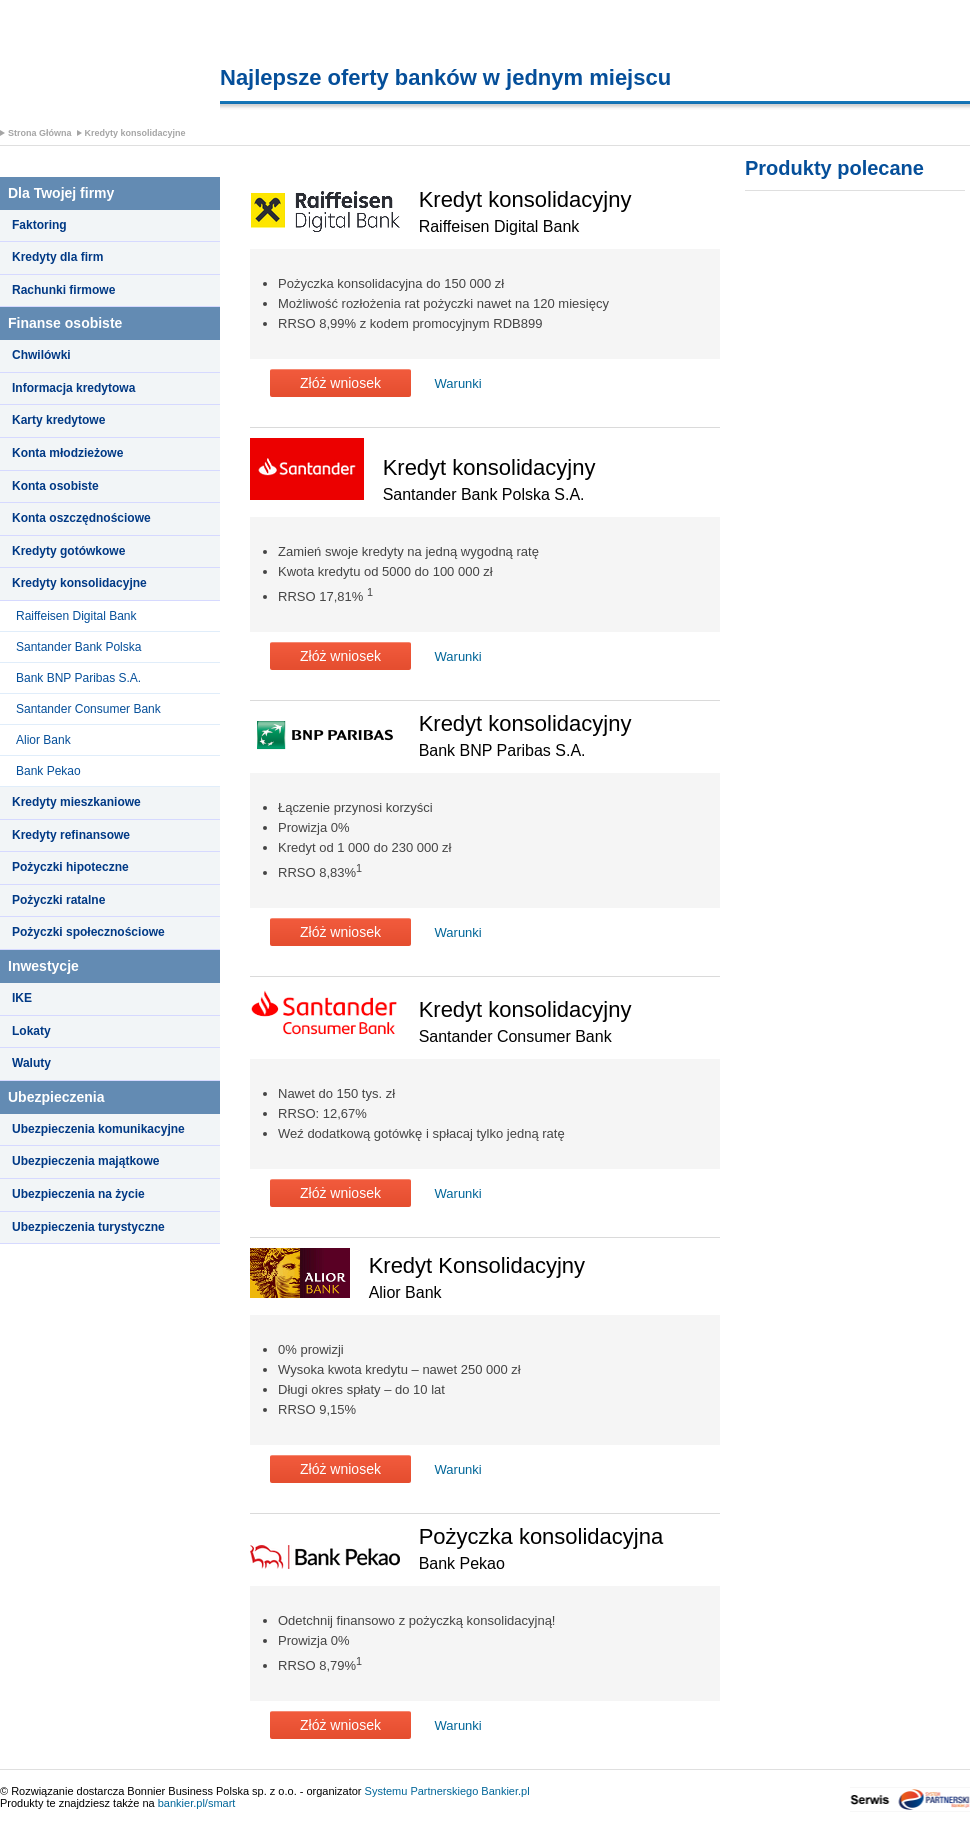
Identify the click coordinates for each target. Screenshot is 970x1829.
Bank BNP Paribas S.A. (78, 678)
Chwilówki (41, 355)
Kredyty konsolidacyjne (135, 133)
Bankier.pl (505, 1791)
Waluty (31, 1063)
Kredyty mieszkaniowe (76, 802)
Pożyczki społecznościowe (88, 932)
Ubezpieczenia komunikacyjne (98, 1129)
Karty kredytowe (58, 420)
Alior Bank (43, 740)
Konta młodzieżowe (67, 453)
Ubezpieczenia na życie (78, 1194)
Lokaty (31, 1031)
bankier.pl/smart (197, 1803)
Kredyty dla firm (57, 257)
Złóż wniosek (340, 383)
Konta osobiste (55, 486)
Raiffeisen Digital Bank (76, 616)
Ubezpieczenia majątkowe (85, 1161)
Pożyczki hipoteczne (70, 867)
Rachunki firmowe (63, 290)
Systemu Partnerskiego (422, 1791)
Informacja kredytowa (73, 388)
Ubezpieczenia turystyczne (88, 1227)
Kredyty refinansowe (71, 835)
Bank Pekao (48, 771)
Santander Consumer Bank (88, 709)
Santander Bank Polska (78, 647)
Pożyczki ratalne (58, 900)
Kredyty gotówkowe (68, 551)
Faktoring (39, 225)
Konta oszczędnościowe (81, 518)
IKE (22, 998)
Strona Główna (40, 133)
